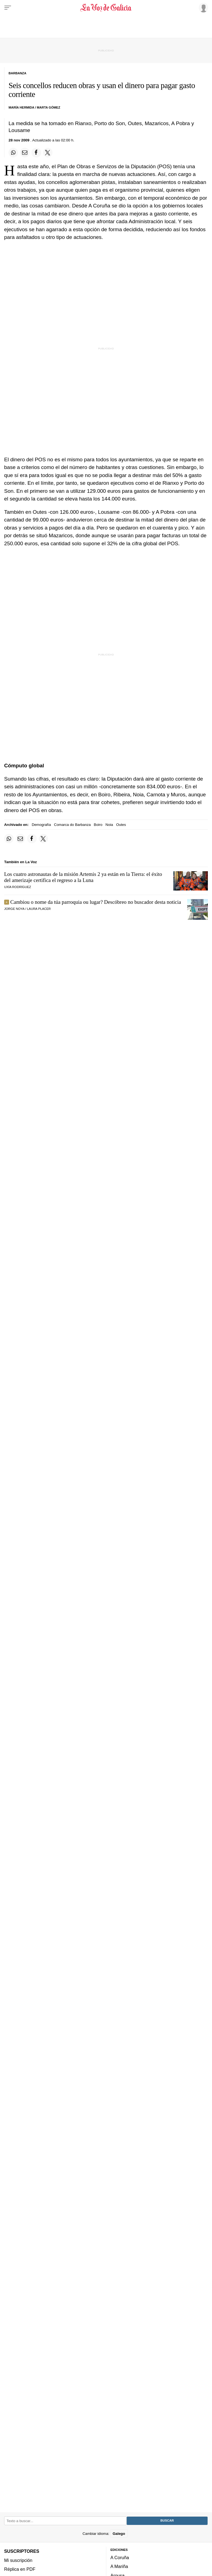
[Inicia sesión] (202, 7)
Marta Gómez (48, 107)
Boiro (98, 825)
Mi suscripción (18, 2560)
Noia (109, 825)
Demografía (41, 825)
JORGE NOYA (14, 908)
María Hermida (21, 107)
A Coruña (119, 2557)
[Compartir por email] (25, 152)
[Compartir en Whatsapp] (13, 152)
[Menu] (7, 7)
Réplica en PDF (19, 2569)
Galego (119, 2534)
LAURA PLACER (39, 908)
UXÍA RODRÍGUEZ (17, 887)
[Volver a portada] (106, 7)
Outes (121, 825)
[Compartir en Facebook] (36, 152)
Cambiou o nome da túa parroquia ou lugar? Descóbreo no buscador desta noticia (95, 902)
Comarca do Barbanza (72, 825)
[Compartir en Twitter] (47, 152)
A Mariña (119, 2566)
